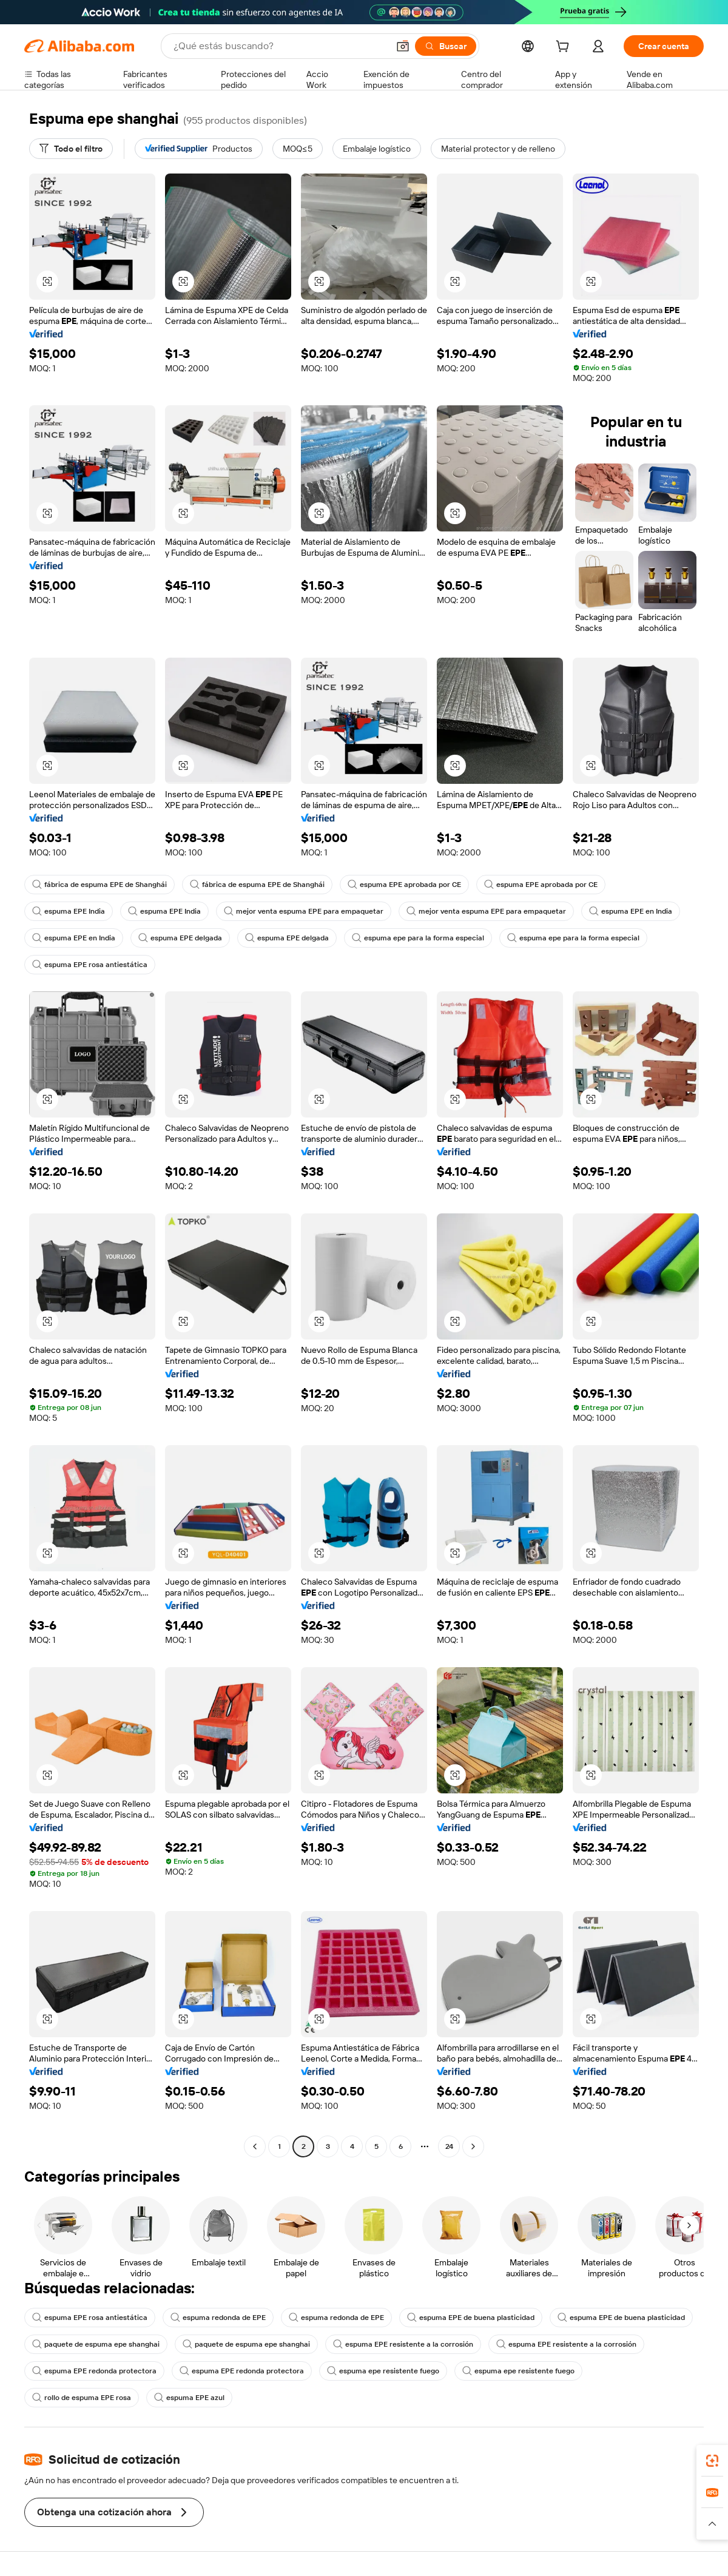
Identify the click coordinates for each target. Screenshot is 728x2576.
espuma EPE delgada (180, 938)
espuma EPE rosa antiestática (89, 964)
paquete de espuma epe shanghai (96, 2344)
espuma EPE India (68, 911)
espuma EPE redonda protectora (94, 2371)
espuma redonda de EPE (218, 2317)
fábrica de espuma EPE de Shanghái (99, 884)
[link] (712, 2461)
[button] (403, 46)
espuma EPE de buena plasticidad (470, 2317)
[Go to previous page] (255, 2146)
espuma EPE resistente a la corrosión (403, 2344)
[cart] (565, 48)
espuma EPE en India (630, 911)
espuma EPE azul (189, 2397)
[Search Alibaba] (280, 46)
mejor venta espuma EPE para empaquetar (303, 911)
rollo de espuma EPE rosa (81, 2397)
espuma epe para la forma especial (418, 938)
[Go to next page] (473, 2146)
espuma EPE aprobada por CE (404, 884)
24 (449, 2146)
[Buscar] (445, 46)
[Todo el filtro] (71, 148)
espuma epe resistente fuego (383, 2371)
